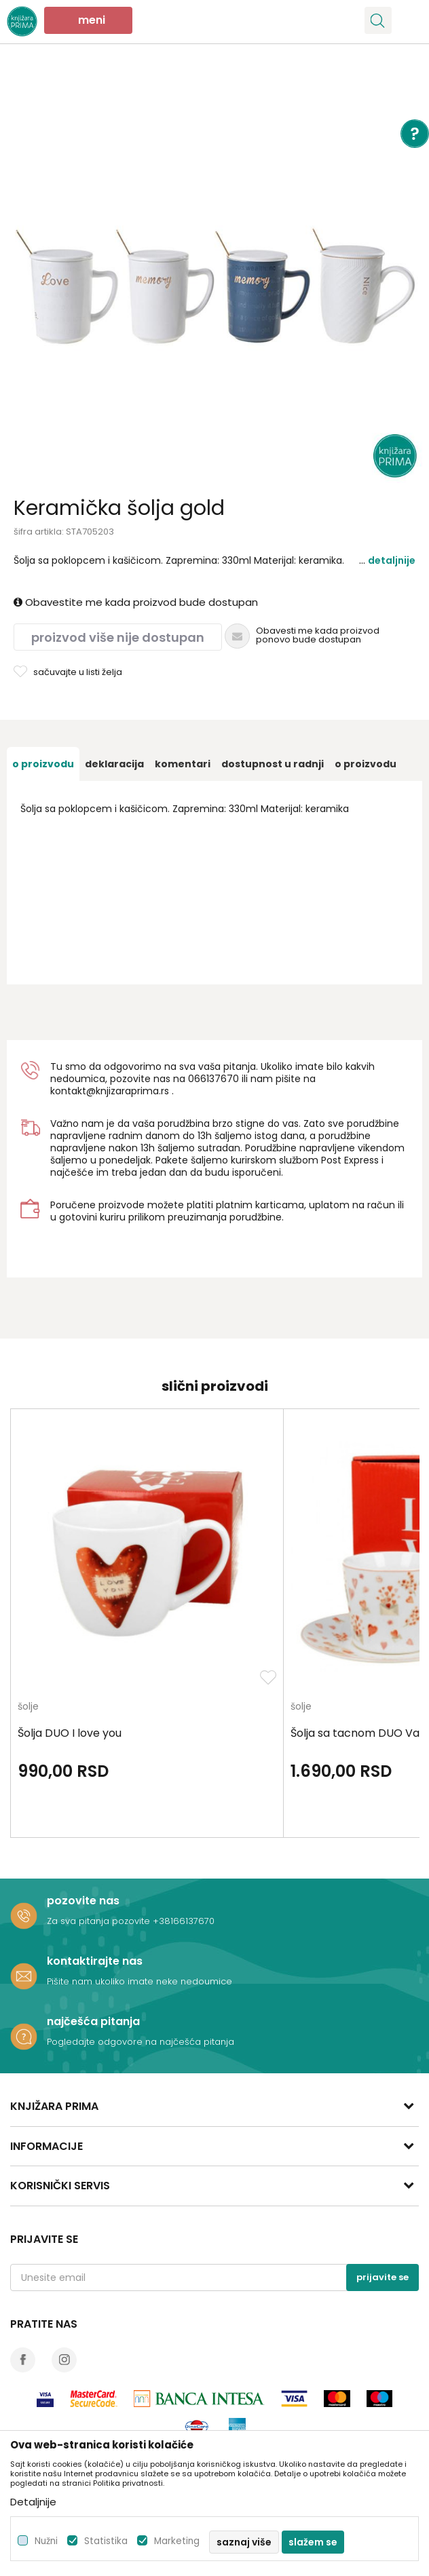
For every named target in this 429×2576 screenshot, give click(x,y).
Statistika (106, 2541)
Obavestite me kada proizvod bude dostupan (136, 602)
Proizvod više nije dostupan (117, 637)
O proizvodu (43, 764)
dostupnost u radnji (272, 764)
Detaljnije (391, 560)
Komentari (182, 764)
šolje (28, 1707)
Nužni (46, 2541)
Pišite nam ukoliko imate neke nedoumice (139, 1981)
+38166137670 (183, 1921)
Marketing (177, 2541)
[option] (214, 275)
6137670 (219, 1078)
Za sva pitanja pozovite (100, 1921)
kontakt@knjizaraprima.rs (109, 1091)
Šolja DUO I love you (70, 1733)
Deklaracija (114, 764)
